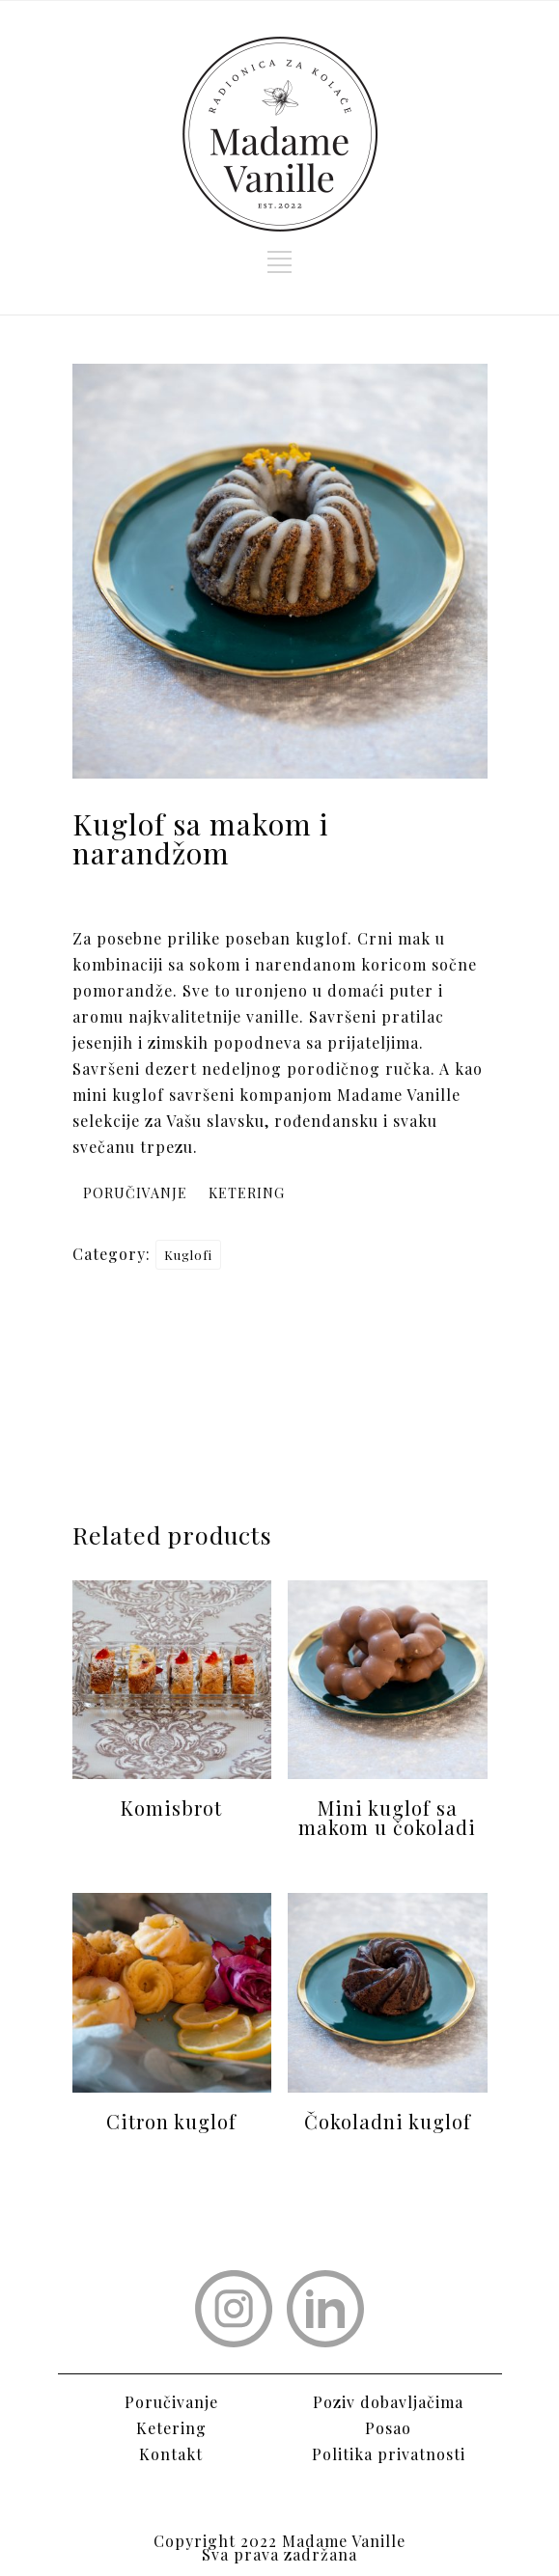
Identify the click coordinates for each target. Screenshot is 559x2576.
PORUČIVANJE (135, 1193)
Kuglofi (188, 1255)
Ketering (171, 2428)
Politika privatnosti (388, 2454)
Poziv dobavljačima (388, 2402)
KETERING (247, 1193)
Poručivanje (171, 2402)
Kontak (167, 2454)
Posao (388, 2428)
